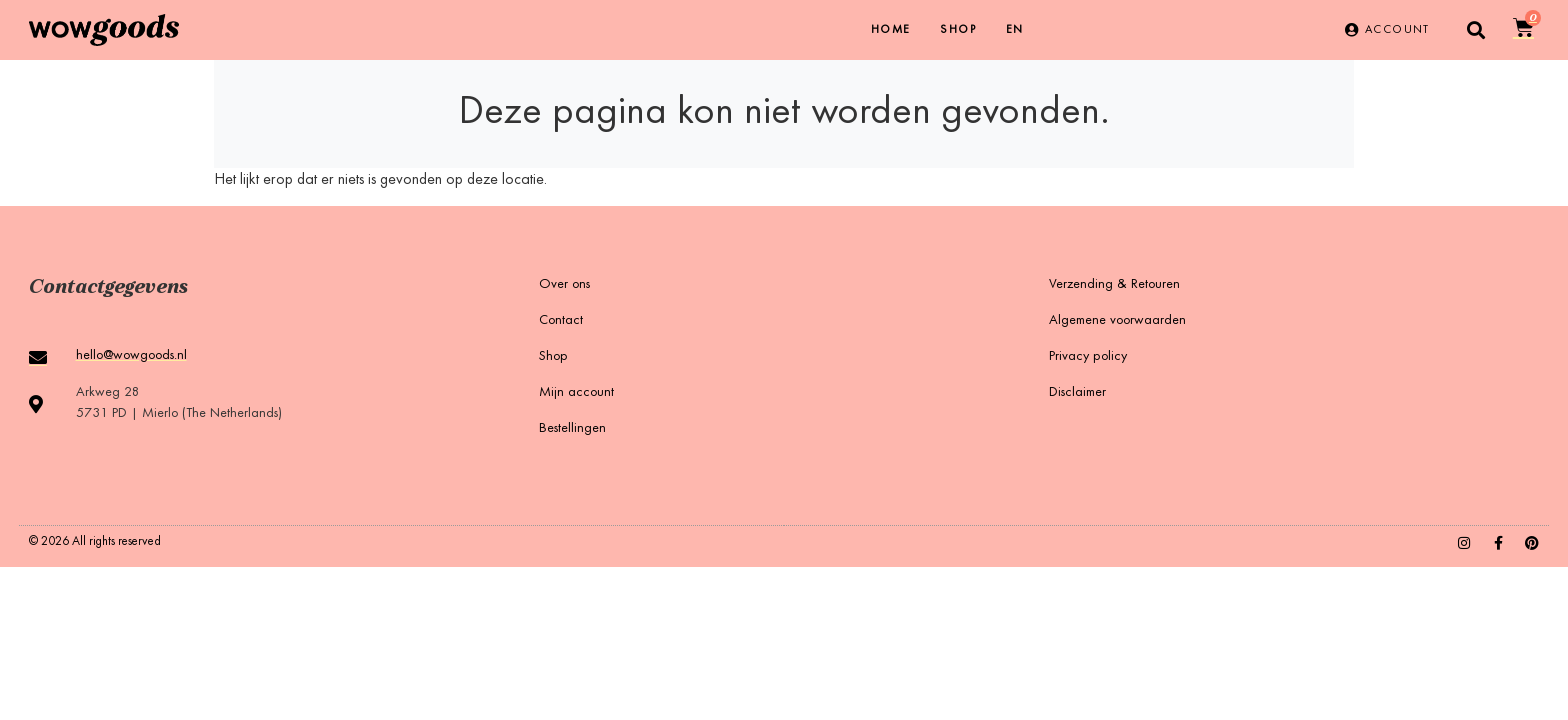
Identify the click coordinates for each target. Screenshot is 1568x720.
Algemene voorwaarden (1117, 321)
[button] (1476, 30)
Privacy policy (1088, 357)
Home (891, 30)
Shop (958, 30)
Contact (561, 321)
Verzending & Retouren (1114, 285)
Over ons (564, 285)
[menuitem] (1015, 30)
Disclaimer (1077, 393)
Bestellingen (572, 429)
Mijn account (576, 393)
